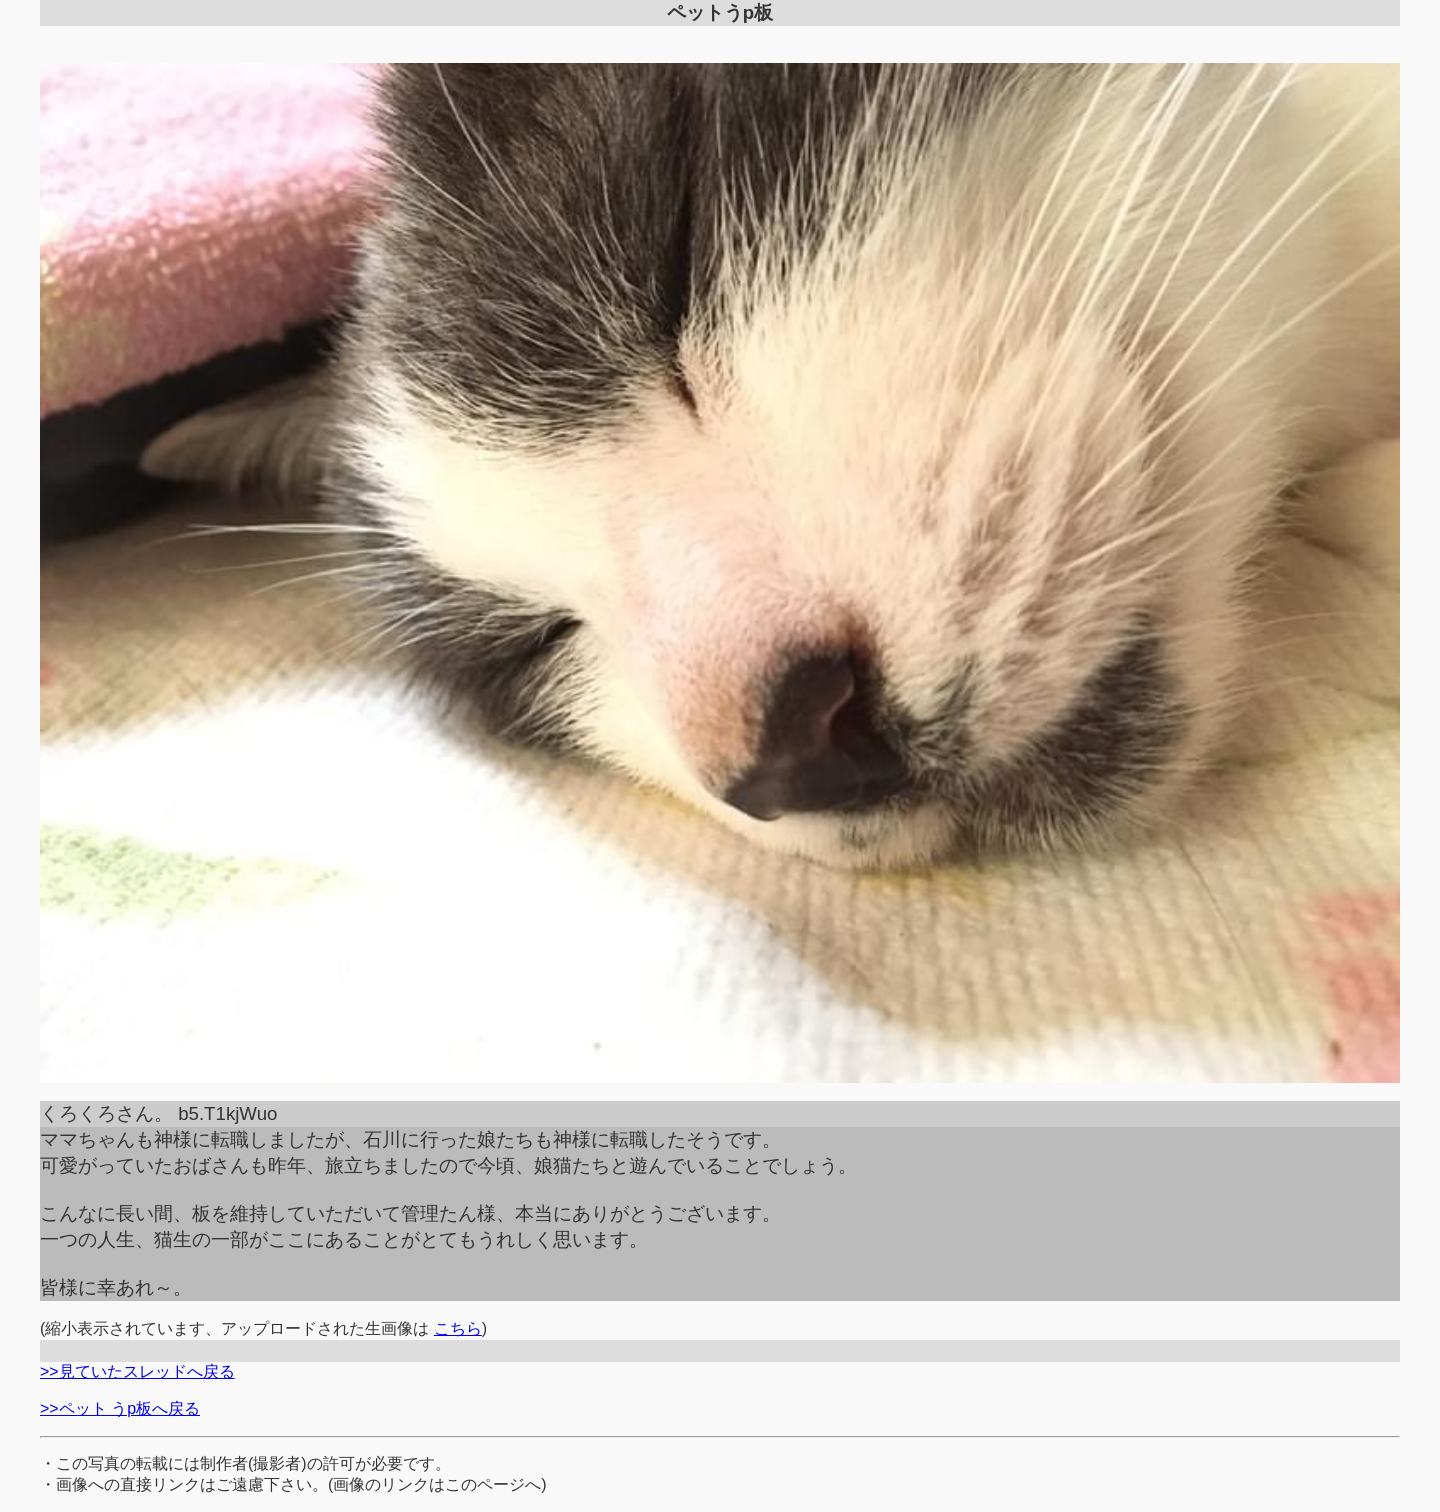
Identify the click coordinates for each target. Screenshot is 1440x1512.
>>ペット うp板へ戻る (120, 1408)
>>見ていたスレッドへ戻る (137, 1371)
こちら (458, 1328)
